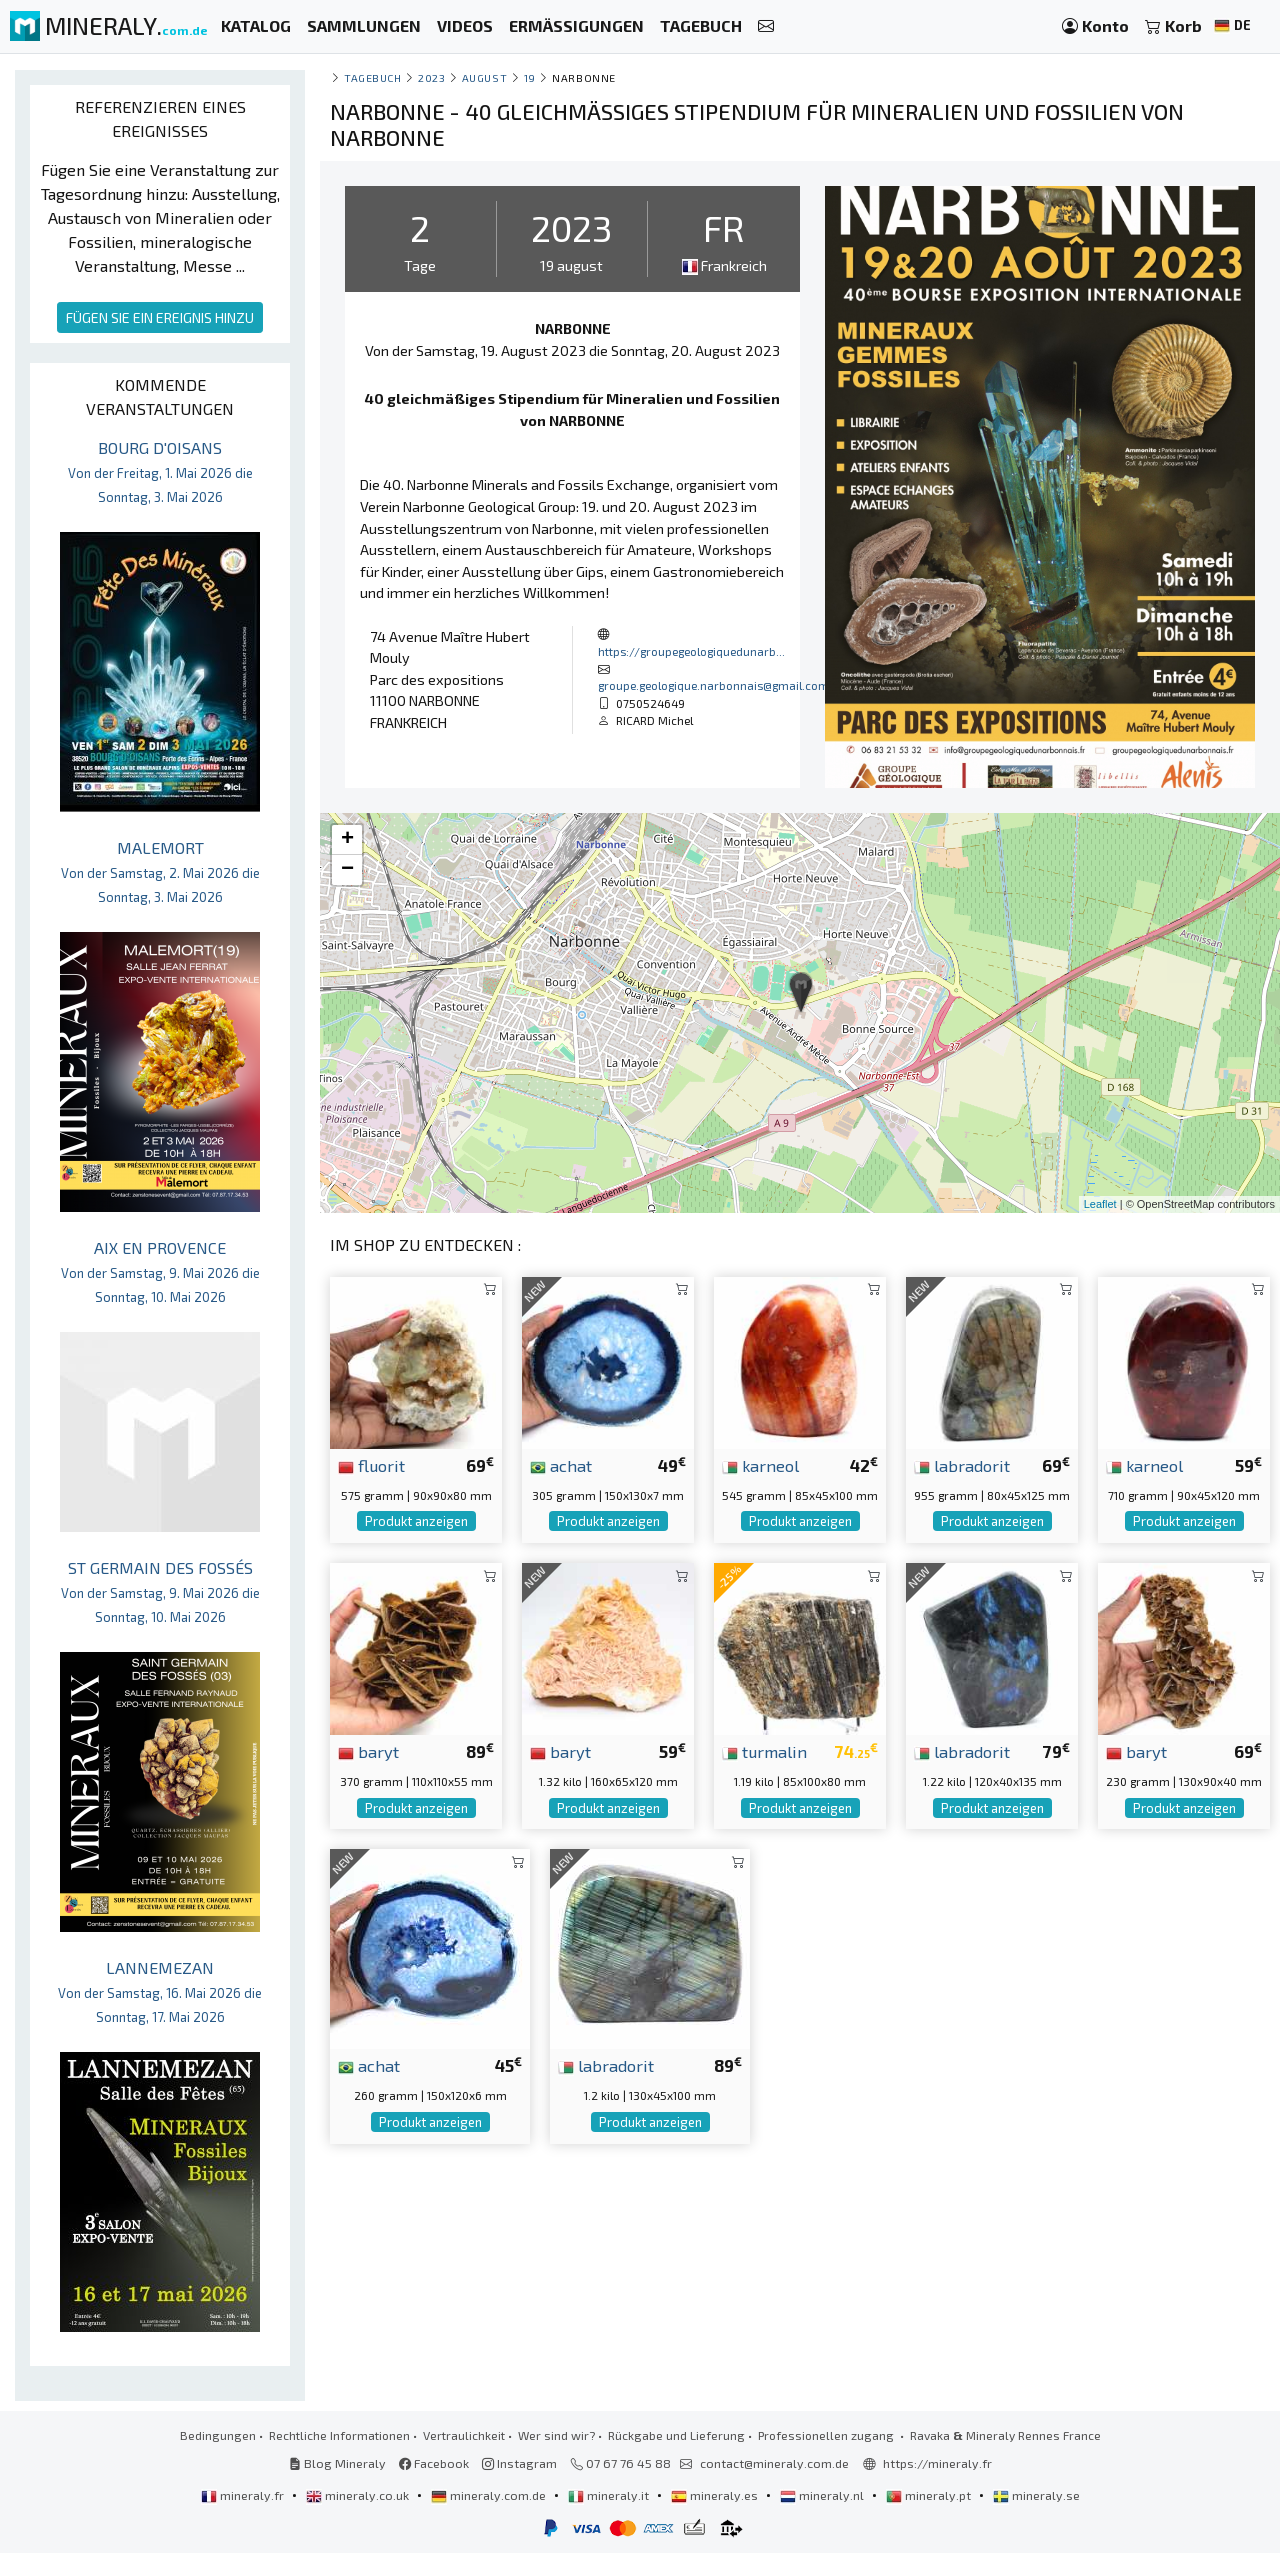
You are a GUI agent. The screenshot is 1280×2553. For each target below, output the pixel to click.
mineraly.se (1036, 2495)
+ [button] (347, 840)
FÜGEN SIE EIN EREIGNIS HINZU (160, 317)
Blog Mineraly (337, 2463)
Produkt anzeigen (416, 1521)
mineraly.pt (930, 2495)
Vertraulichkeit (464, 2435)
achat (561, 1465)
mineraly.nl (823, 2495)
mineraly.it (610, 2495)
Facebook (434, 2463)
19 (530, 77)
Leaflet (1100, 1204)
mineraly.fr (244, 2495)
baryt (368, 1751)
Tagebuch (372, 77)
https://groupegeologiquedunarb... (691, 651)
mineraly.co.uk (359, 2495)
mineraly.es (716, 2495)
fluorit (371, 1465)
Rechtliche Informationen (339, 2435)
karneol (760, 1465)
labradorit (962, 1465)
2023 (431, 77)
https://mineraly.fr (937, 2463)
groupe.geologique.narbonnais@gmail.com (713, 685)
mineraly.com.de (490, 2495)
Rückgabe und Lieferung (676, 2435)
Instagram (519, 2463)
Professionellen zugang (827, 2435)
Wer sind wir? (556, 2435)
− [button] (347, 870)
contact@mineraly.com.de (774, 2463)
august (484, 77)
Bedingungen (218, 2435)
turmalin (764, 1751)
